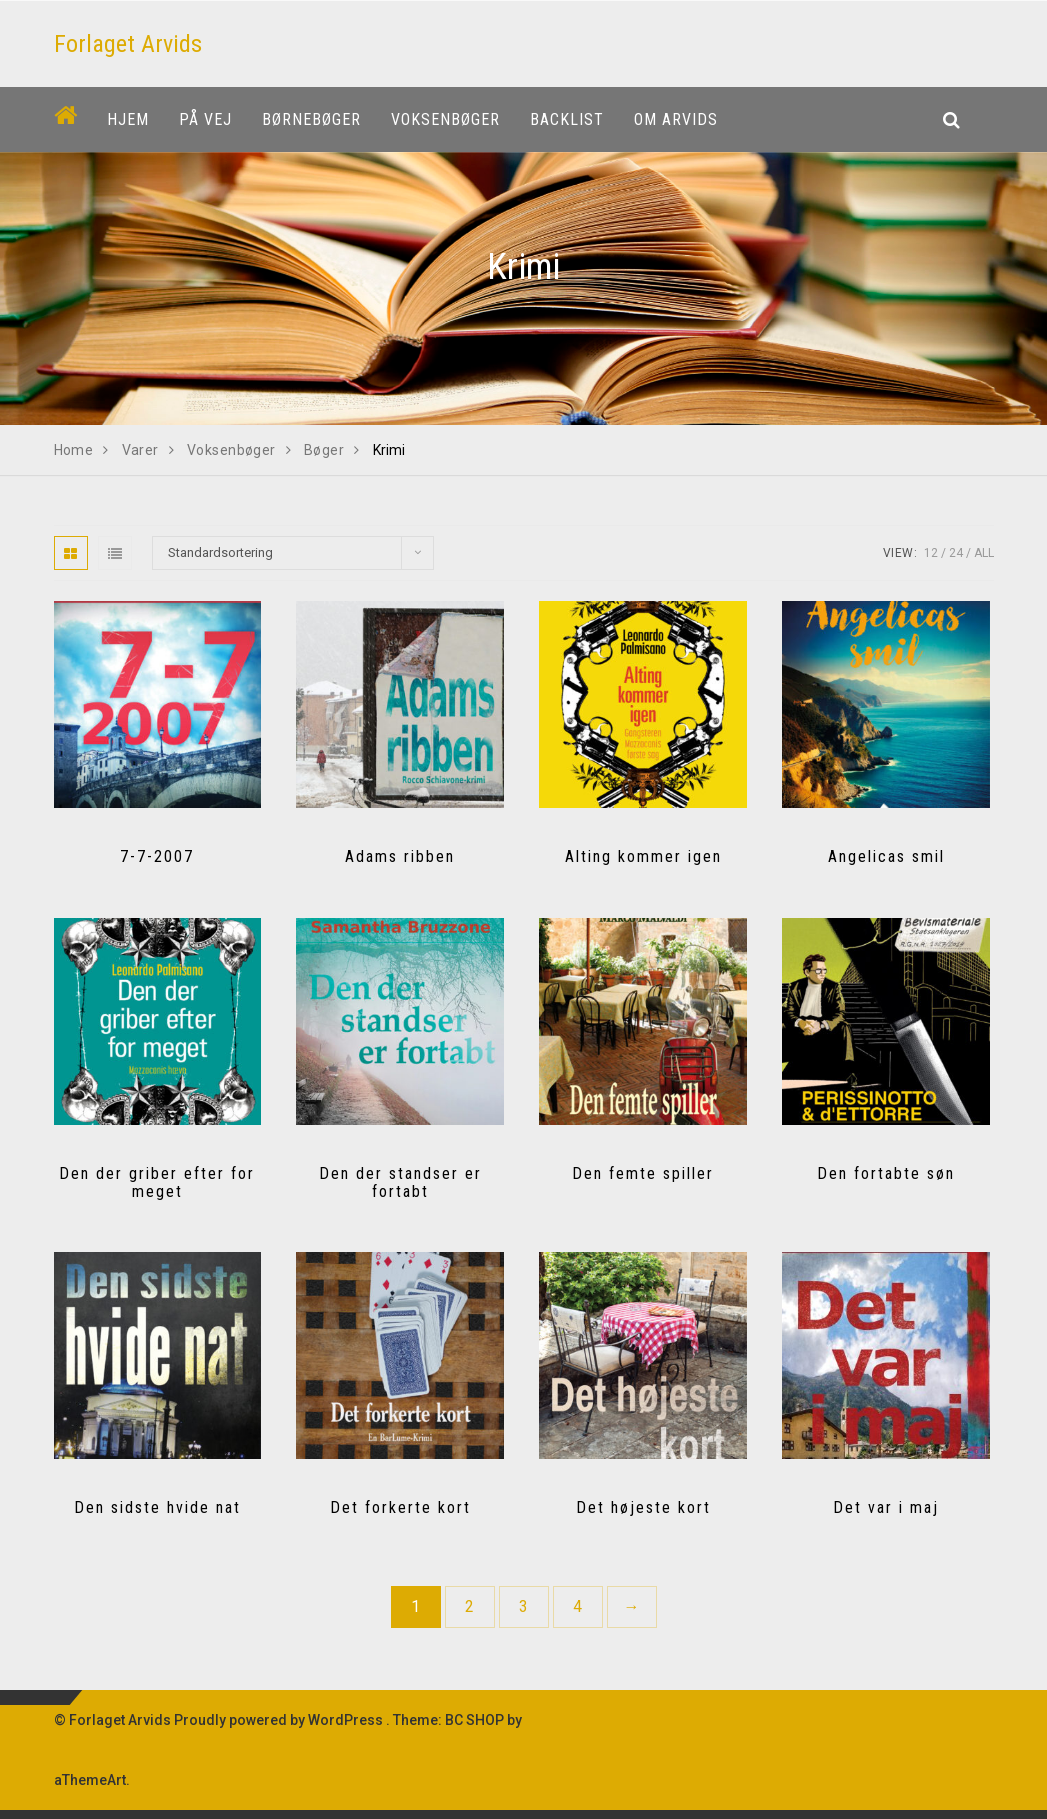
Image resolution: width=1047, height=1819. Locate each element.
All (984, 553)
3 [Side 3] (523, 1606)
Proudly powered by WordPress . (282, 1720)
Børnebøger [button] (311, 119)
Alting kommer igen (643, 856)
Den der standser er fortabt (400, 1182)
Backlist (567, 119)
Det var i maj (886, 1507)
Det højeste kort (643, 1507)
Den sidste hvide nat (157, 1507)
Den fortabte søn (886, 1173)
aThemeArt (90, 1780)
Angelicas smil (886, 856)
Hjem (128, 119)
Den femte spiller (643, 1173)
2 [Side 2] (469, 1606)
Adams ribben (400, 856)
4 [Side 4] (577, 1606)
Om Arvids (676, 119)
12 (931, 553)
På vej (205, 119)
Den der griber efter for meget (157, 1182)
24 (956, 553)
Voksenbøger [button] (445, 119)
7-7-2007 (157, 856)
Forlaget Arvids (128, 44)
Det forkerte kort (400, 1507)
